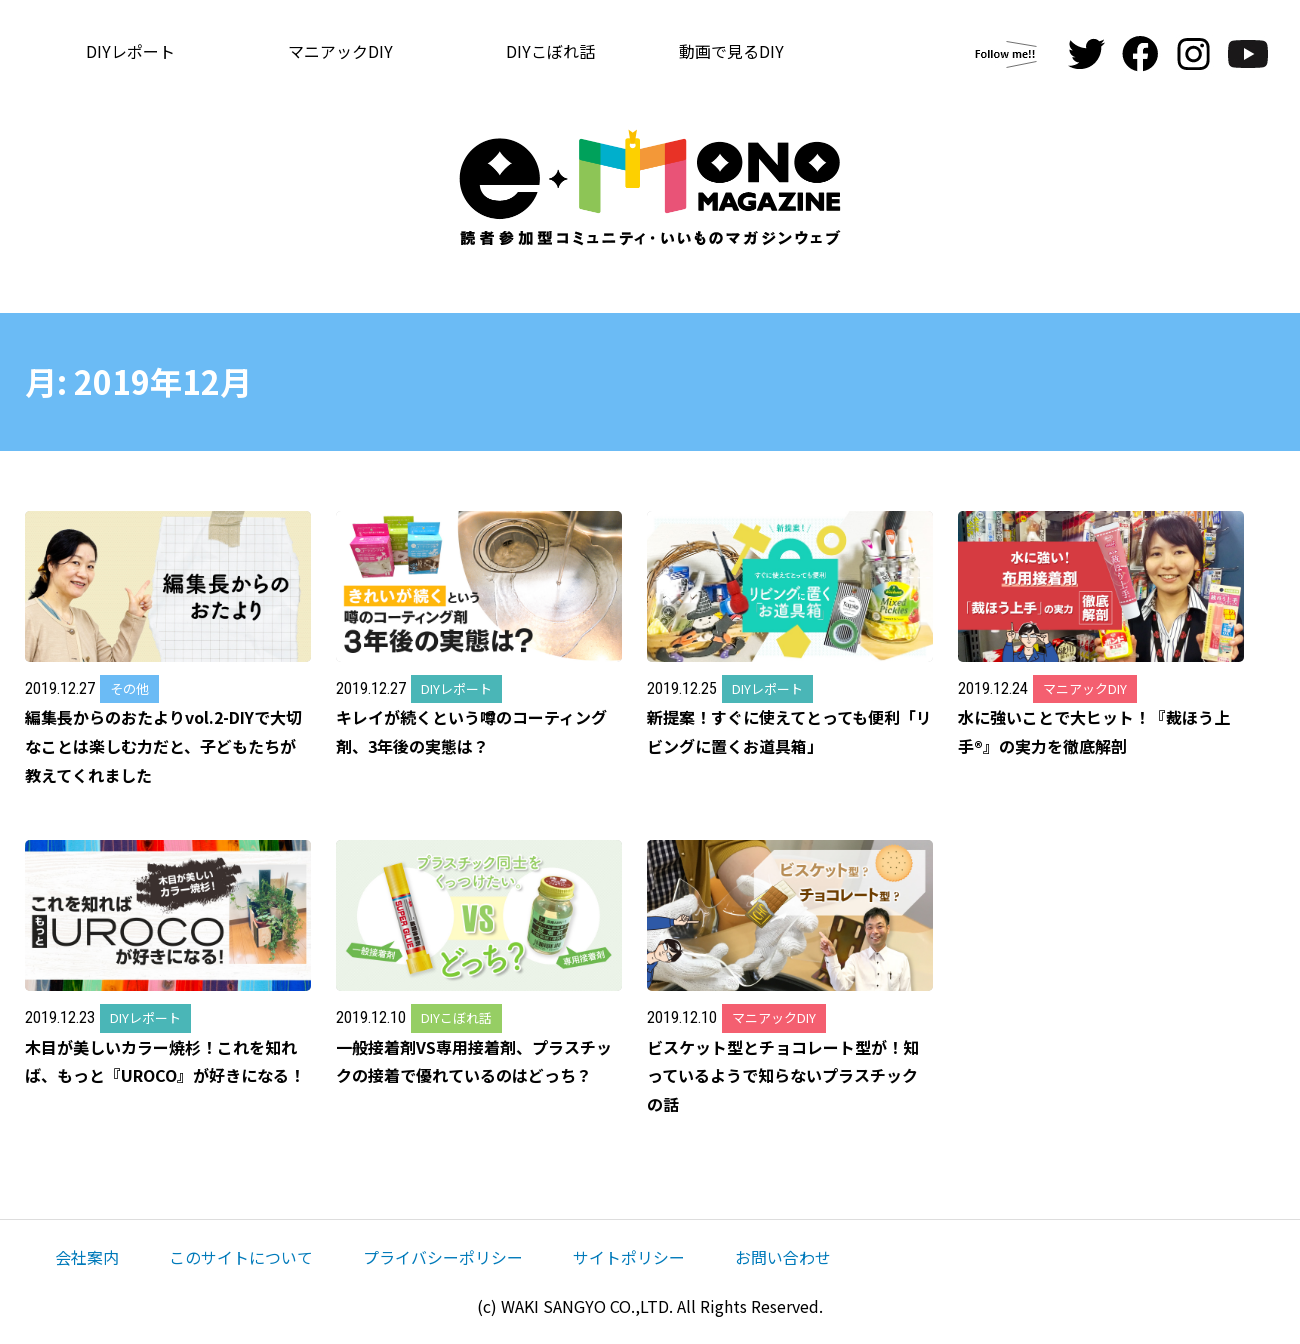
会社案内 (87, 1257)
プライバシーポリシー (443, 1257)
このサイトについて (241, 1257)
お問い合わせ (783, 1257)
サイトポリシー (629, 1257)
